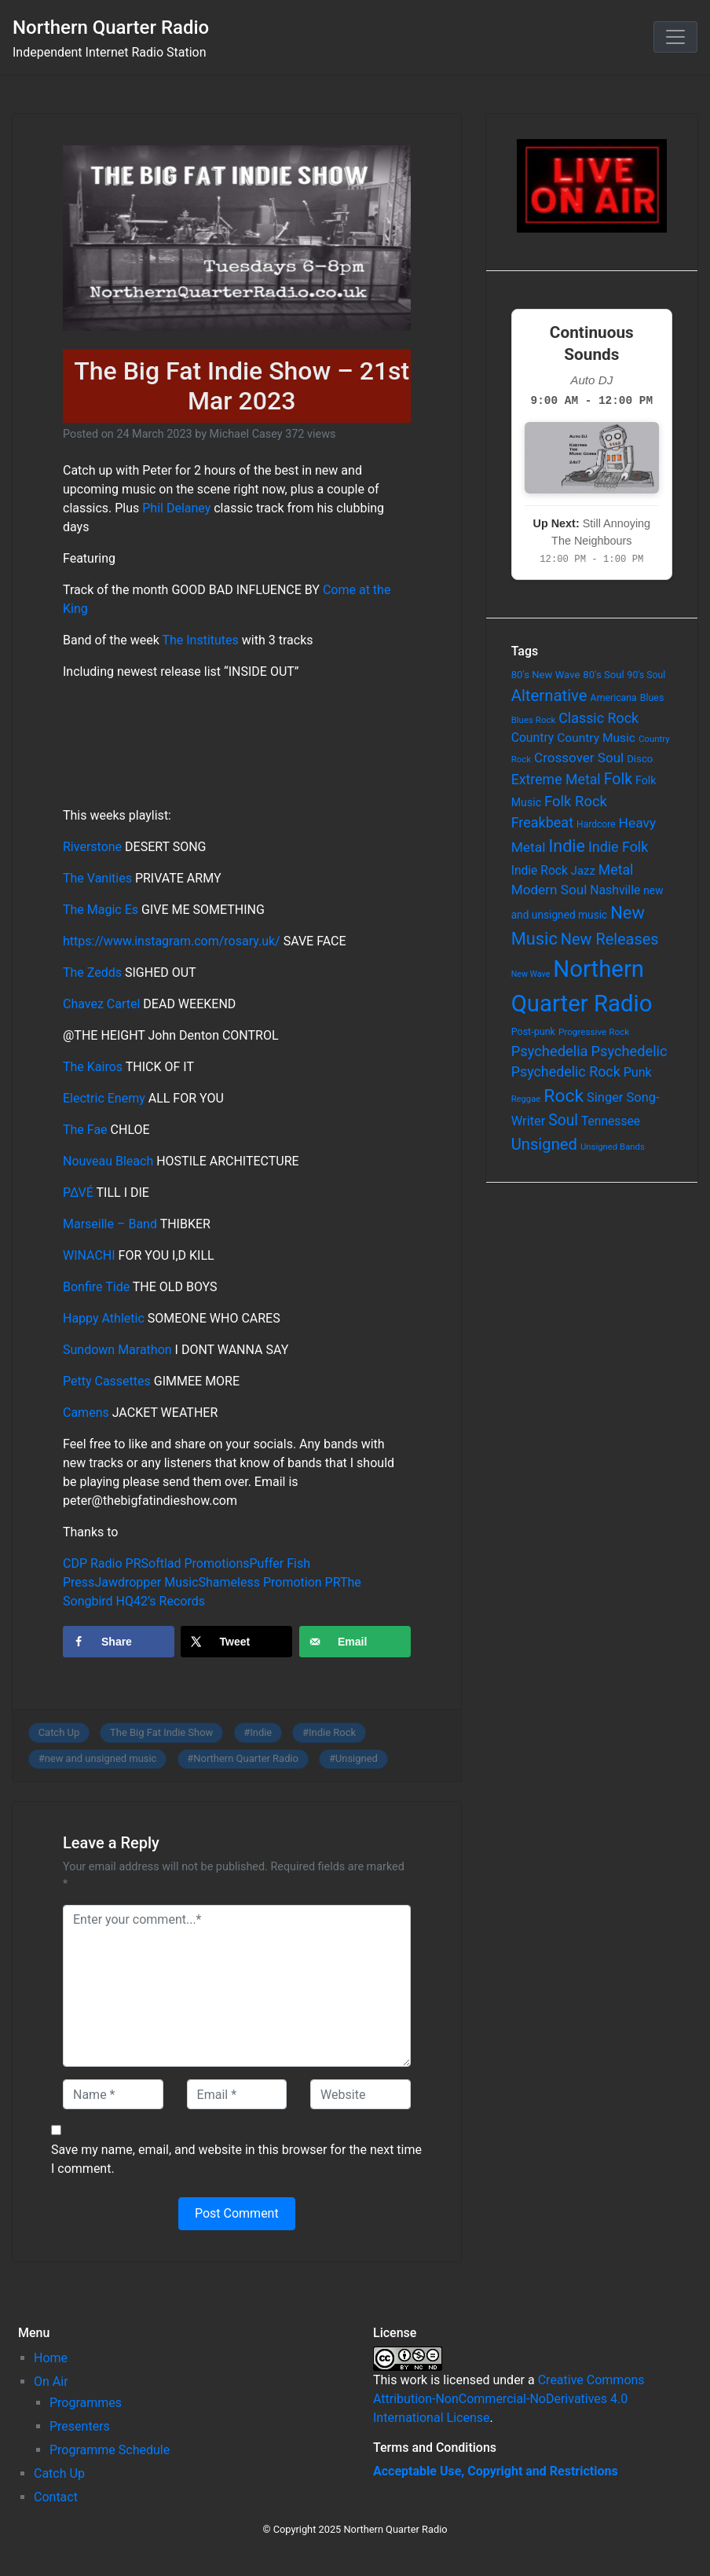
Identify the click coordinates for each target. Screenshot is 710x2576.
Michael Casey (246, 434)
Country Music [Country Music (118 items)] (596, 738)
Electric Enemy (104, 1098)
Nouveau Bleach (108, 1161)
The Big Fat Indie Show (161, 1732)
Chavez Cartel (101, 1003)
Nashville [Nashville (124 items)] (615, 890)
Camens (86, 1412)
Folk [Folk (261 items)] (618, 779)
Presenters (79, 2426)
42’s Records (169, 1601)
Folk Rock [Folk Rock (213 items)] (575, 801)
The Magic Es (100, 909)
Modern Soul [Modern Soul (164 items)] (549, 889)
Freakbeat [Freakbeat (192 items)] (542, 822)
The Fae (85, 1129)
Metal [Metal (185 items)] (616, 870)
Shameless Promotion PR (269, 1582)
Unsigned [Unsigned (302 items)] (544, 1144)
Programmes (85, 2402)
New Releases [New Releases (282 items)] (610, 939)
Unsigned (356, 1758)
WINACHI (89, 1255)
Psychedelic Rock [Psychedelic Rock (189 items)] (565, 1071)
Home (51, 2357)
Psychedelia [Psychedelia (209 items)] (549, 1051)
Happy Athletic (104, 1318)
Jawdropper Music (146, 1582)
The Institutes (200, 640)
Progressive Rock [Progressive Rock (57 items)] (593, 1031)
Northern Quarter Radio (111, 28)
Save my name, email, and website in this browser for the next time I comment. (236, 2159)
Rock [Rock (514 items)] (563, 1095)
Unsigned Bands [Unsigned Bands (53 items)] (612, 1146)
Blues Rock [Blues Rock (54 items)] (533, 719)
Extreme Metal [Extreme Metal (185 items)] (556, 779)
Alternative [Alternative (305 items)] (549, 695)
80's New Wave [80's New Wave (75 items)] (545, 675)
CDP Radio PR (102, 1563)
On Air (51, 2381)
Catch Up (59, 1732)
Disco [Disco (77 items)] (640, 759)
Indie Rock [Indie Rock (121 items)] (539, 871)
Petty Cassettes (107, 1381)
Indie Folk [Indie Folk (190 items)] (618, 846)
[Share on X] (236, 1641)
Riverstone (92, 846)
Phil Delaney (176, 508)
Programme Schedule (109, 2449)
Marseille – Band (110, 1223)
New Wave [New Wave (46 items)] (531, 974)
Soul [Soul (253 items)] (563, 1120)
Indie (261, 1732)
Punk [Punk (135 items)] (638, 1072)
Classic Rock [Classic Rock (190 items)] (598, 718)
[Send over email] (355, 1641)
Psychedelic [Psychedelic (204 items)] (629, 1051)
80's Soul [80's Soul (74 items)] (603, 675)
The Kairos (93, 1066)
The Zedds (92, 972)
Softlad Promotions (195, 1563)
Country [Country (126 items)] (532, 737)
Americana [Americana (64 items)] (614, 697)
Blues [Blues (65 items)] (652, 697)
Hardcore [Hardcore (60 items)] (596, 824)
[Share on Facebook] (118, 1641)
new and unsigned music (101, 1758)
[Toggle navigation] (675, 37)
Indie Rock (332, 1732)
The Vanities (97, 878)
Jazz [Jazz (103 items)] (583, 871)
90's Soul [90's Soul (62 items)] (647, 675)
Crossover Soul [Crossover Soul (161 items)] (579, 757)
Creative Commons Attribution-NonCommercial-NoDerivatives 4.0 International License (509, 2398)
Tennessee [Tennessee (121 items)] (610, 1121)
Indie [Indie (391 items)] (566, 846)
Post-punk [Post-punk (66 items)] (533, 1031)
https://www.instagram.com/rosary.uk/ (171, 941)
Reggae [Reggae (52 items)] (526, 1099)
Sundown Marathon (117, 1349)
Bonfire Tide (96, 1286)
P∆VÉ (78, 1192)
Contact (56, 2497)
